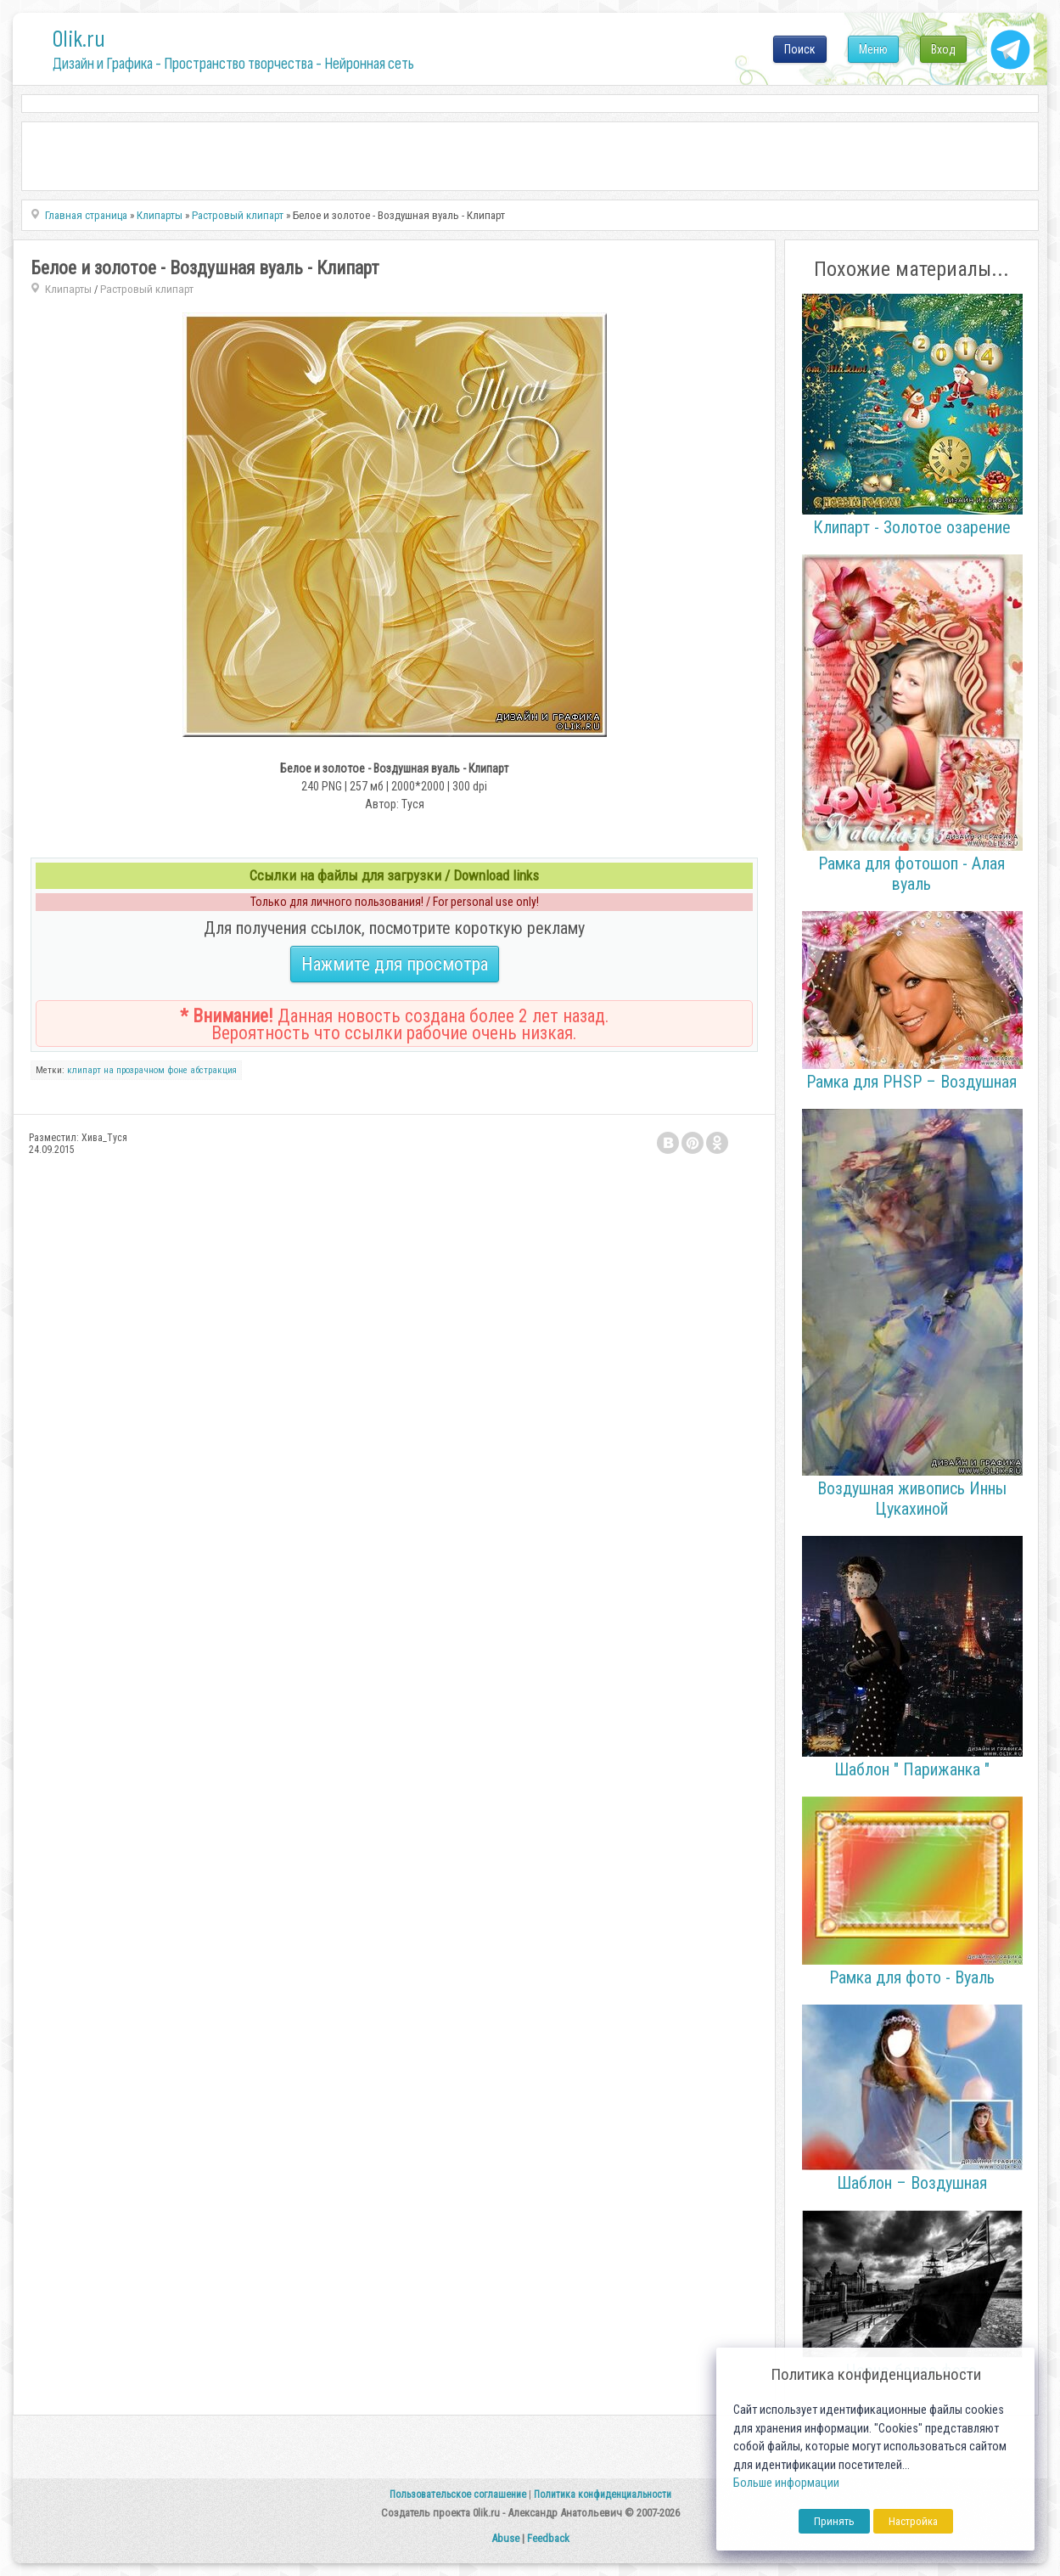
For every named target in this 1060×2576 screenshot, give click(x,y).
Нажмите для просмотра (394, 964)
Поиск (800, 49)
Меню (873, 49)
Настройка (913, 2521)
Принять (834, 2521)
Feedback (548, 2538)
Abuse (505, 2538)
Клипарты (68, 289)
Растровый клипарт (146, 289)
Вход (943, 49)
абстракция (213, 1070)
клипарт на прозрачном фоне (127, 1070)
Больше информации (786, 2483)
